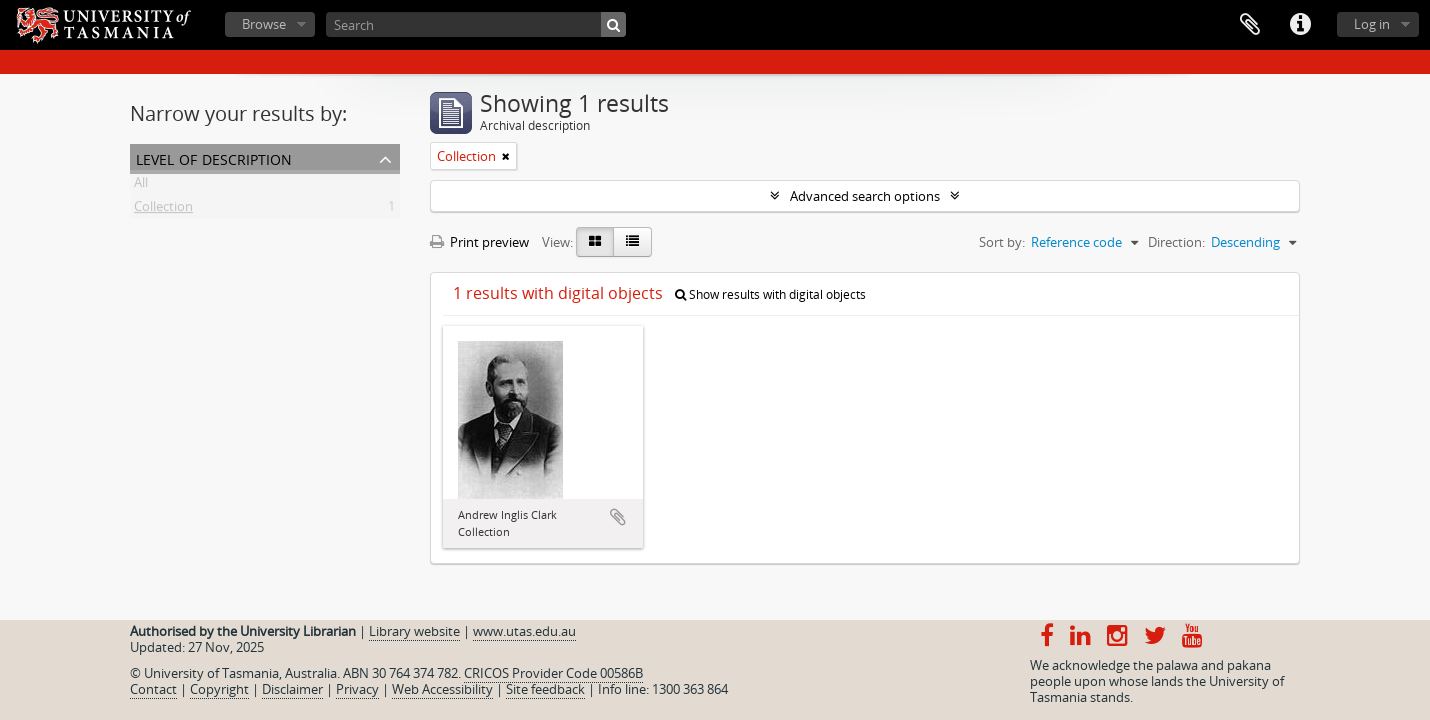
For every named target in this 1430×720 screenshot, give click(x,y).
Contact (153, 689)
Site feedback (545, 689)
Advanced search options (865, 196)
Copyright (219, 689)
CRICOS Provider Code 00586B (553, 673)
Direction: (1176, 242)
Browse (264, 24)
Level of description (214, 157)
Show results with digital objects (770, 294)
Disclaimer (292, 689)
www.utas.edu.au (524, 631)
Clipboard (1250, 25)
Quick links (1300, 25)
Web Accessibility (442, 689)
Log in (1372, 24)
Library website (414, 631)
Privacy (357, 689)
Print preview (479, 242)
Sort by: (1002, 242)
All (141, 186)
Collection (163, 210)
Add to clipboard (618, 517)
